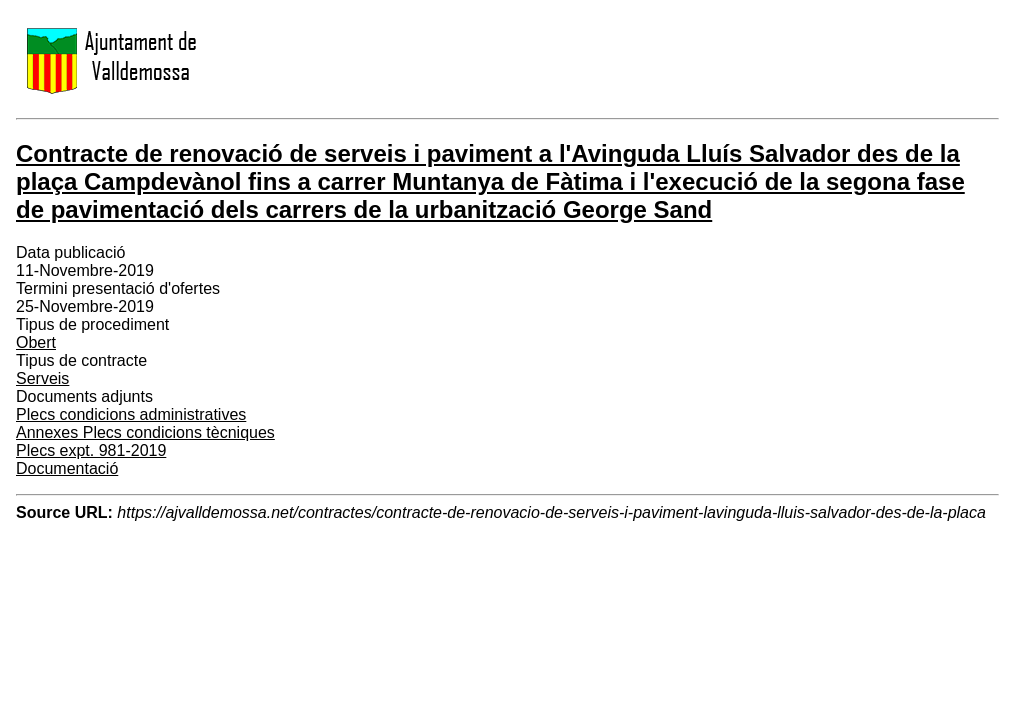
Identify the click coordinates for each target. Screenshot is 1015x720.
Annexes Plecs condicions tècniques (145, 432)
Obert (36, 342)
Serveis (42, 378)
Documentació (67, 468)
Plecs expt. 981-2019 (91, 450)
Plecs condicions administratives (131, 414)
